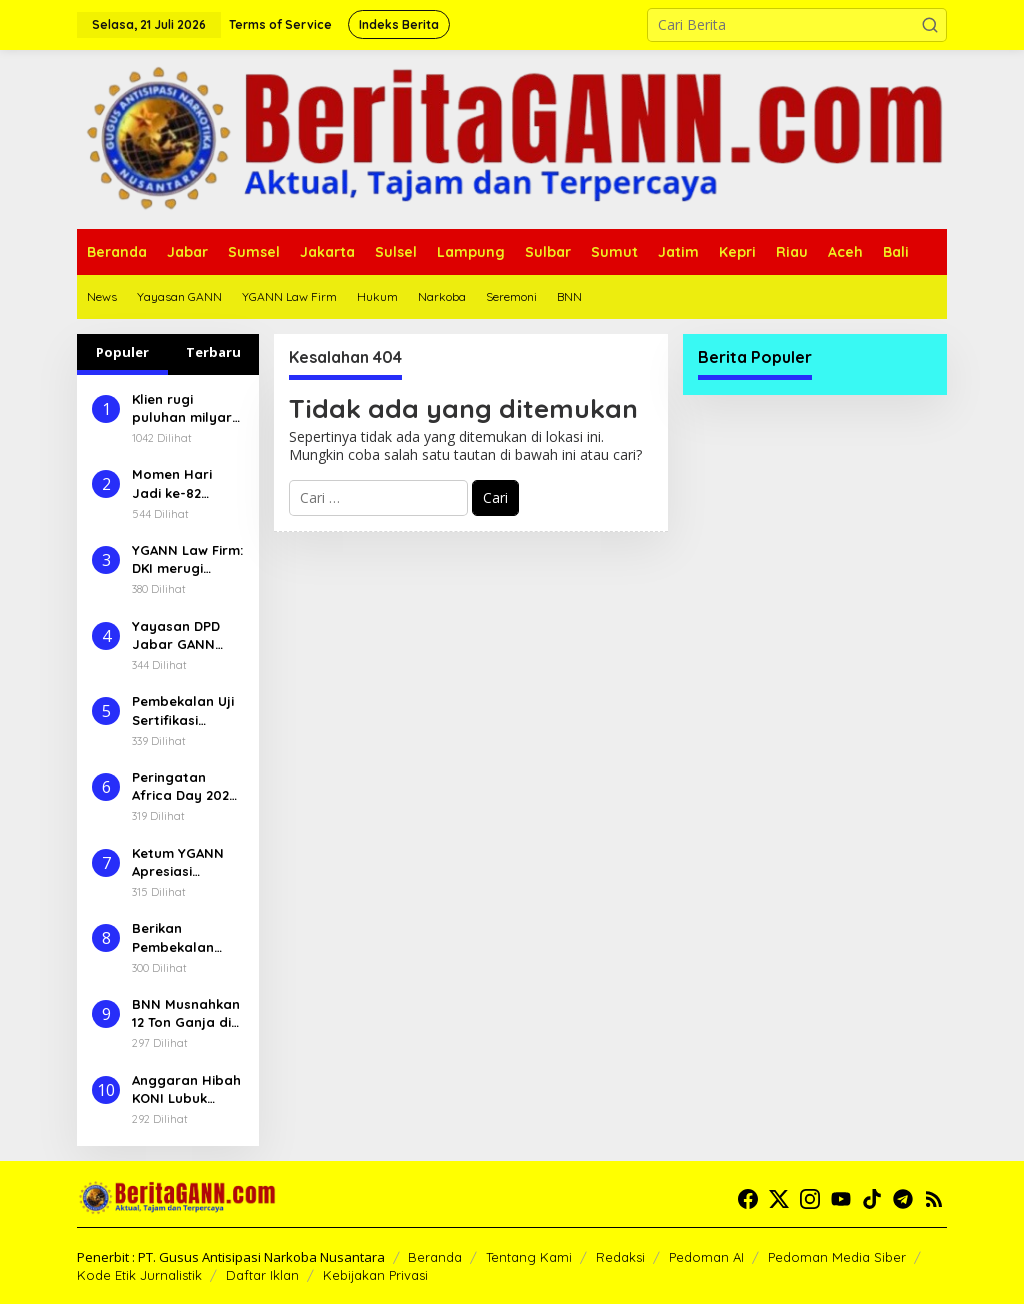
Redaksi (620, 1257)
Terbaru (213, 352)
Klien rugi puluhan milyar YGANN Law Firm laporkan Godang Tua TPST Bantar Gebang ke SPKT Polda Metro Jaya (186, 408)
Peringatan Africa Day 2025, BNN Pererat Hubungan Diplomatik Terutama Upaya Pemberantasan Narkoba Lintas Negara (186, 786)
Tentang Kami (529, 1257)
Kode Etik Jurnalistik (139, 1275)
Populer (122, 352)
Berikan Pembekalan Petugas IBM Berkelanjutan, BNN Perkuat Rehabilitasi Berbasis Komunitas (181, 937)
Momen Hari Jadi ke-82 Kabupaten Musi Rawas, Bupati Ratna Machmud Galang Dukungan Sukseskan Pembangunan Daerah (187, 483)
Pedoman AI (706, 1257)
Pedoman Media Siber (837, 1257)
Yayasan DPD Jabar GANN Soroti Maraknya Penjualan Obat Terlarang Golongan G (184, 635)
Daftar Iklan (262, 1275)
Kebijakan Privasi (375, 1275)
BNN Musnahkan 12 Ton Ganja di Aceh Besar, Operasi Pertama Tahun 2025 (186, 1013)
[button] (930, 25)
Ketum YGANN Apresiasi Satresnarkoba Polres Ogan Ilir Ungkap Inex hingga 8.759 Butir (183, 862)
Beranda (435, 1257)
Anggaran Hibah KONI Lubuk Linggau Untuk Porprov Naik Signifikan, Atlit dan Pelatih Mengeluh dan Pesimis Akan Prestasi (186, 1089)
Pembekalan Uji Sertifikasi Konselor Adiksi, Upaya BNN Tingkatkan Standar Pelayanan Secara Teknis (184, 710)
